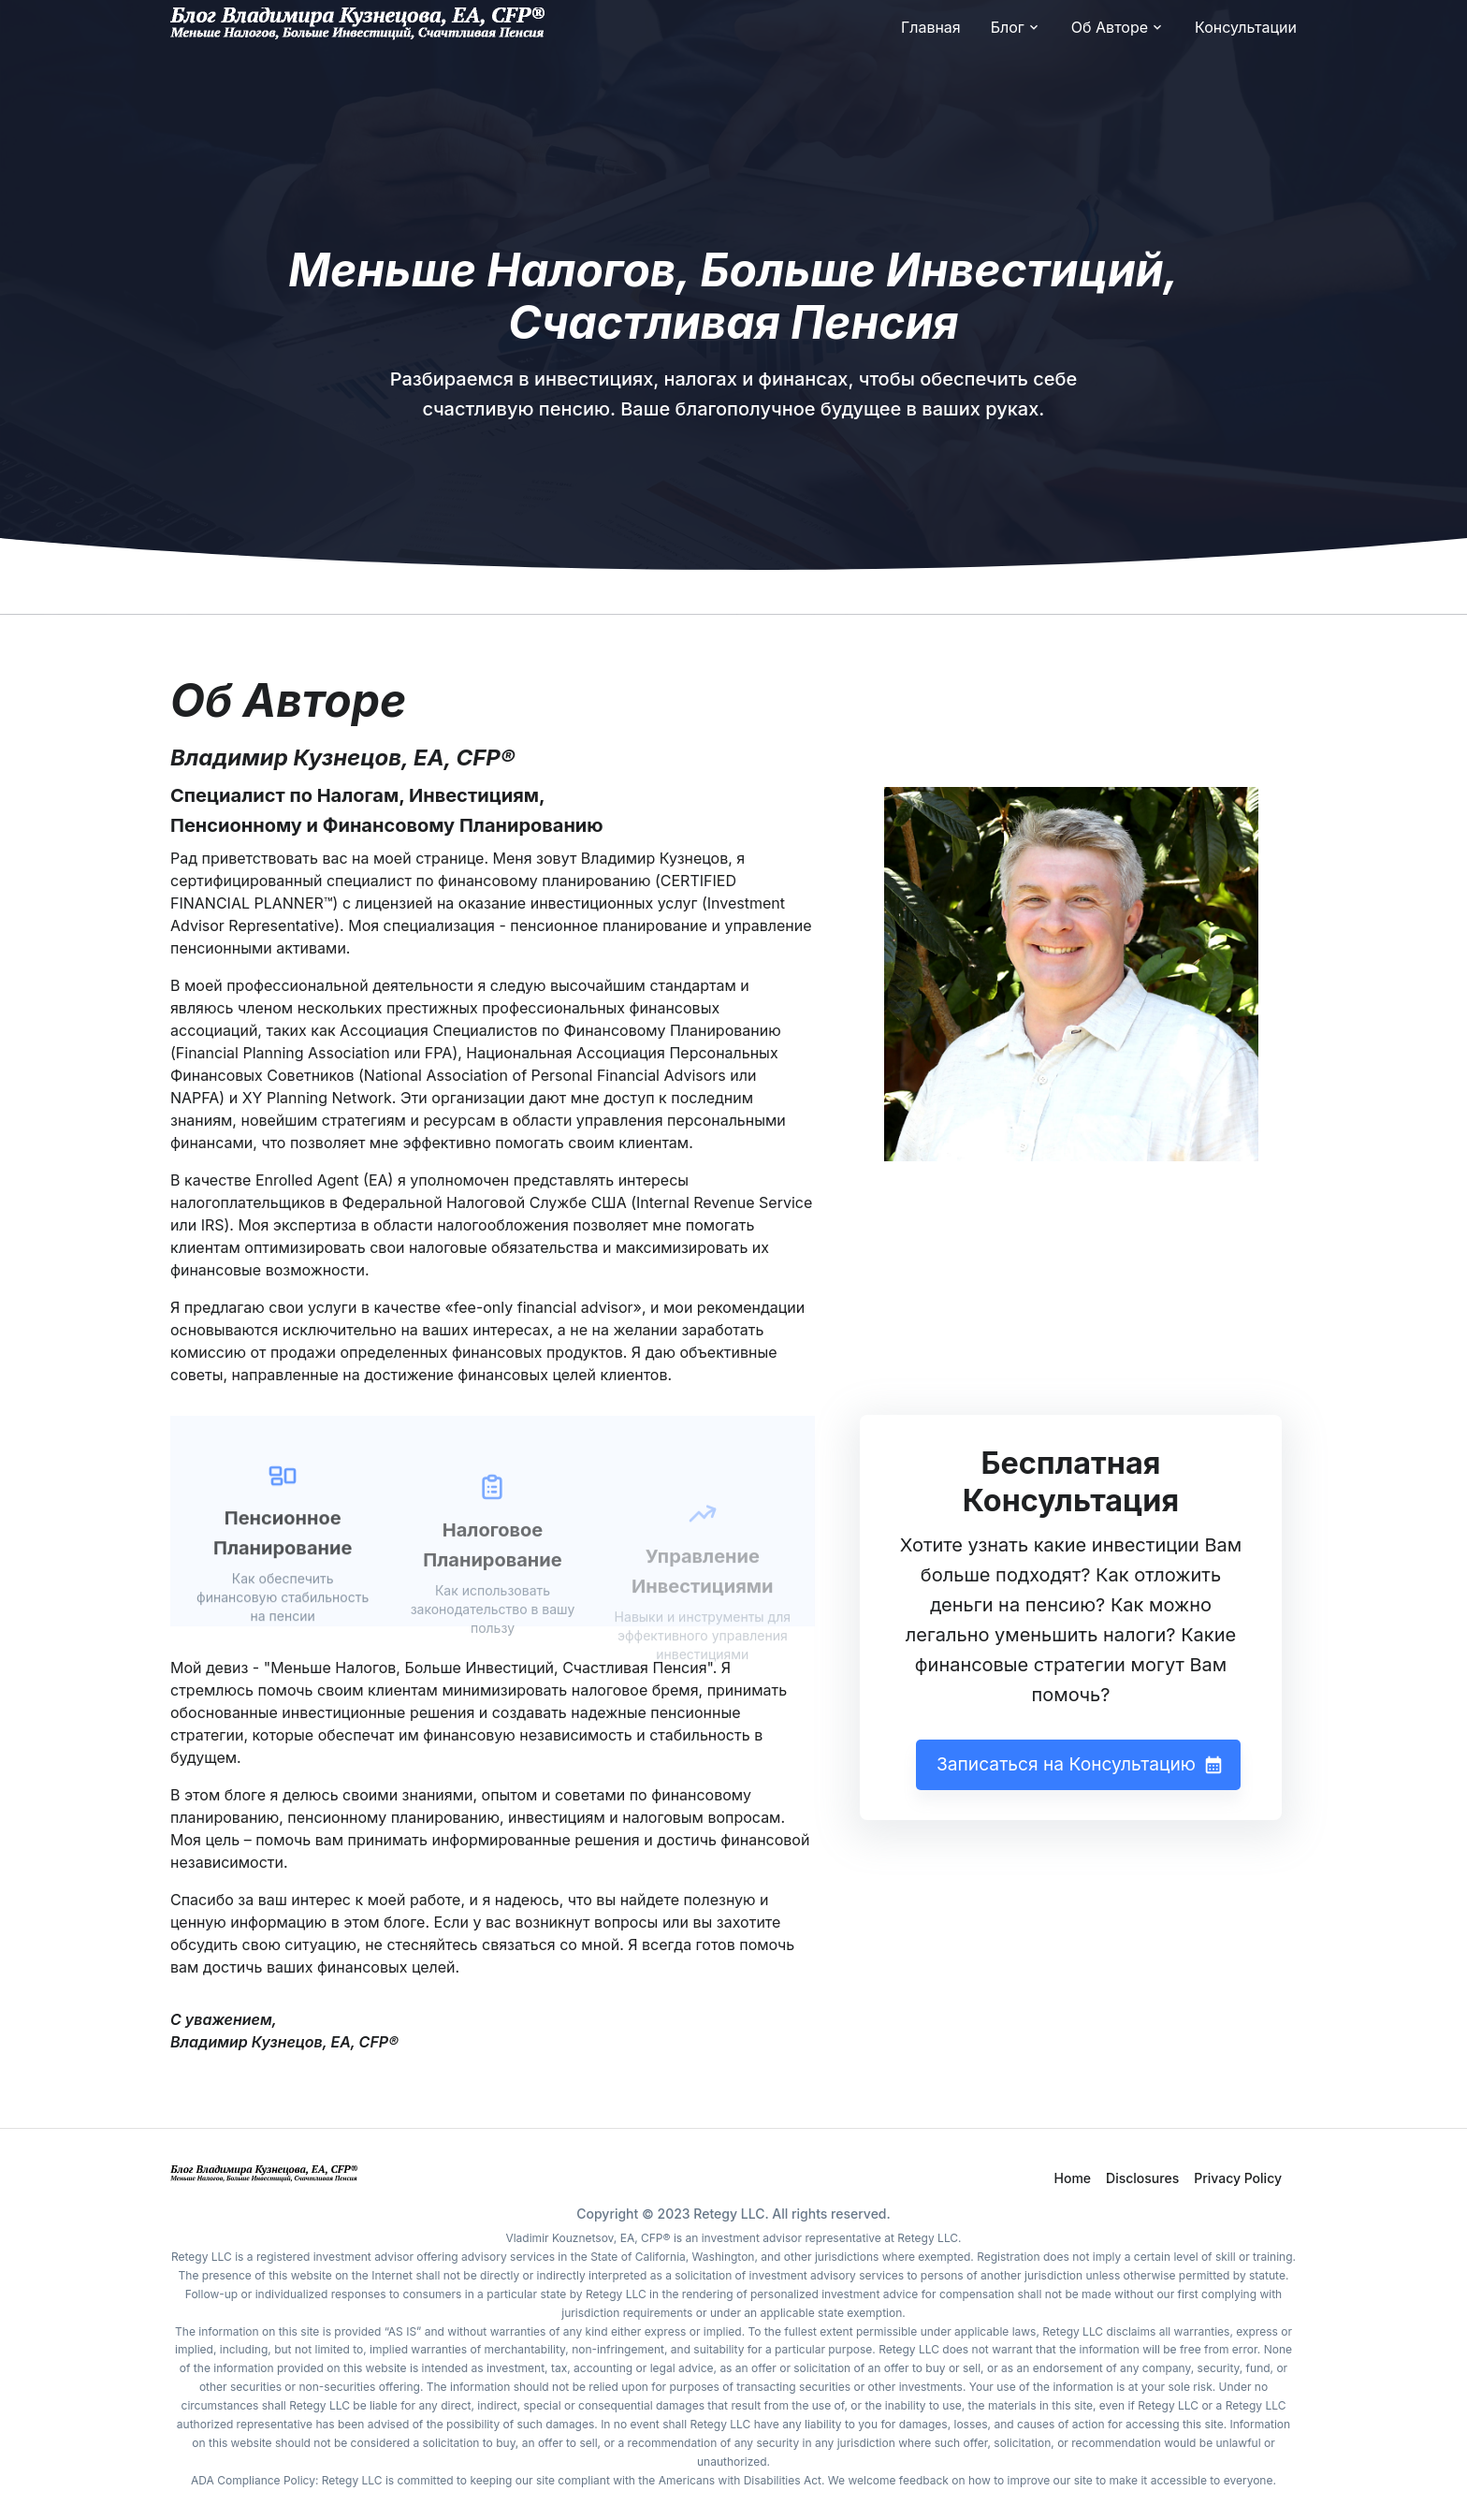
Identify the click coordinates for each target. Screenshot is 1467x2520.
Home (1073, 2178)
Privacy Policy (1238, 2178)
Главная (931, 27)
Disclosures (1142, 2178)
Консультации (1246, 27)
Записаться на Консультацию (1078, 1765)
